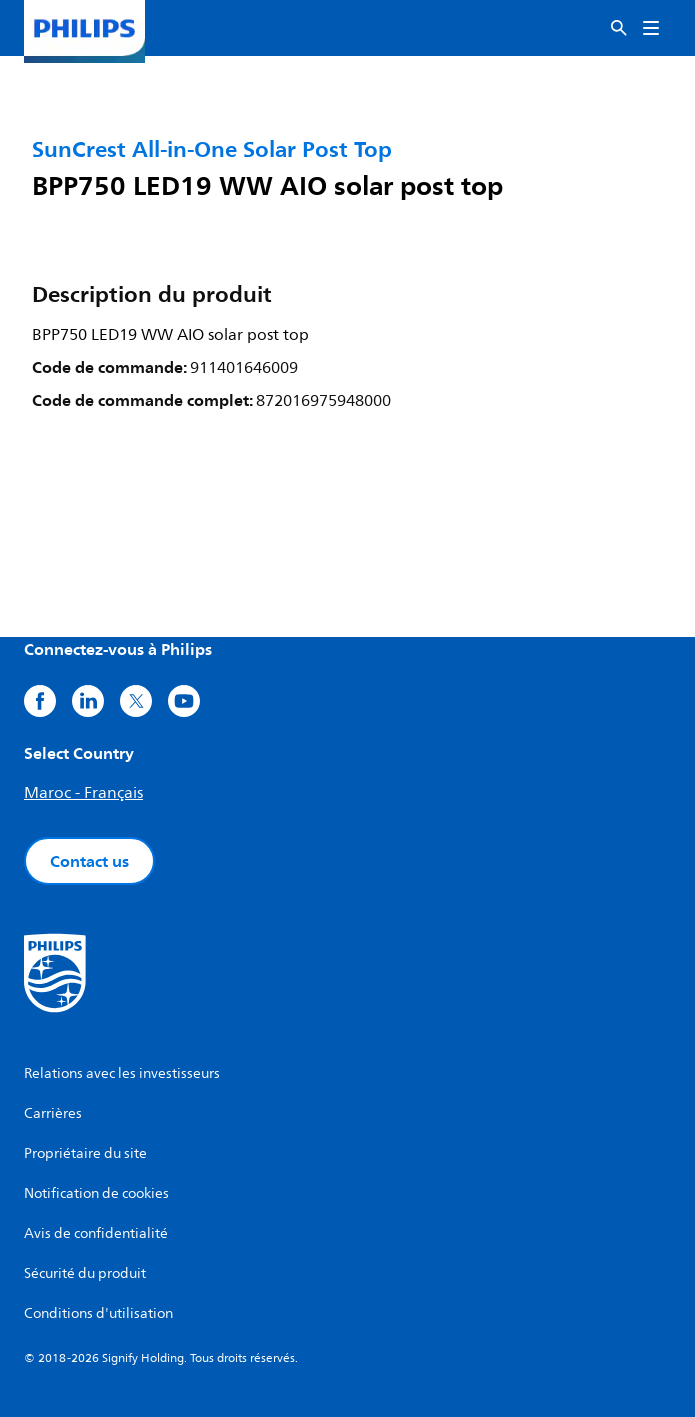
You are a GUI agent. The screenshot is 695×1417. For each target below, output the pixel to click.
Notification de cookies (96, 1193)
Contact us (89, 861)
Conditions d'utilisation (98, 1313)
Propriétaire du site (85, 1153)
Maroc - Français (83, 793)
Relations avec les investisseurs (122, 1073)
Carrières (53, 1113)
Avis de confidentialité (96, 1233)
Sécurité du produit (85, 1273)
